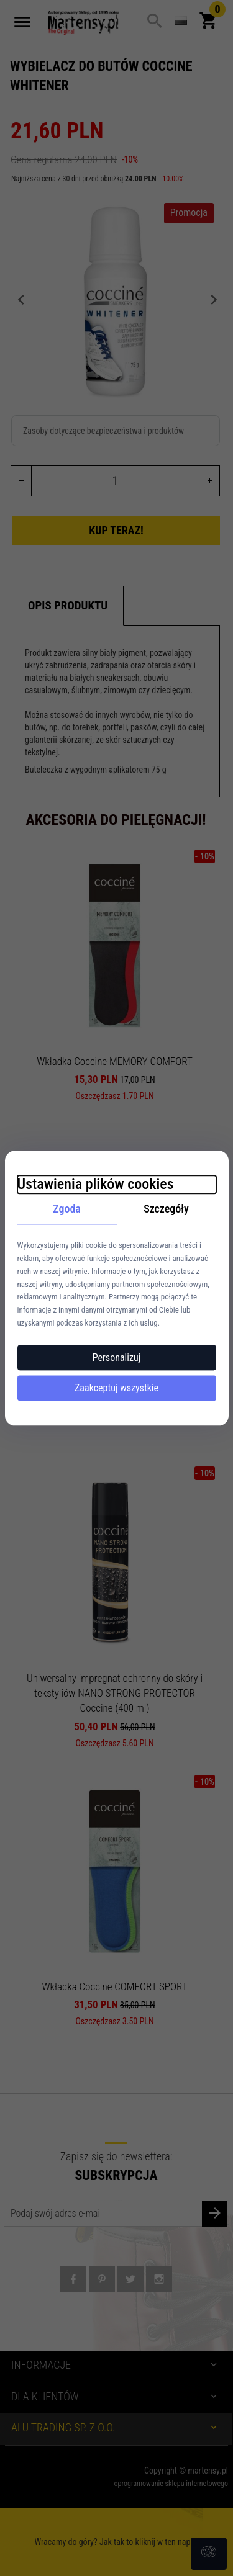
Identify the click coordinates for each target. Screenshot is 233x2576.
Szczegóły (166, 1208)
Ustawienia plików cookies (95, 1184)
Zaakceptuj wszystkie (116, 1388)
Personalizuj (117, 1357)
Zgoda (67, 1208)
